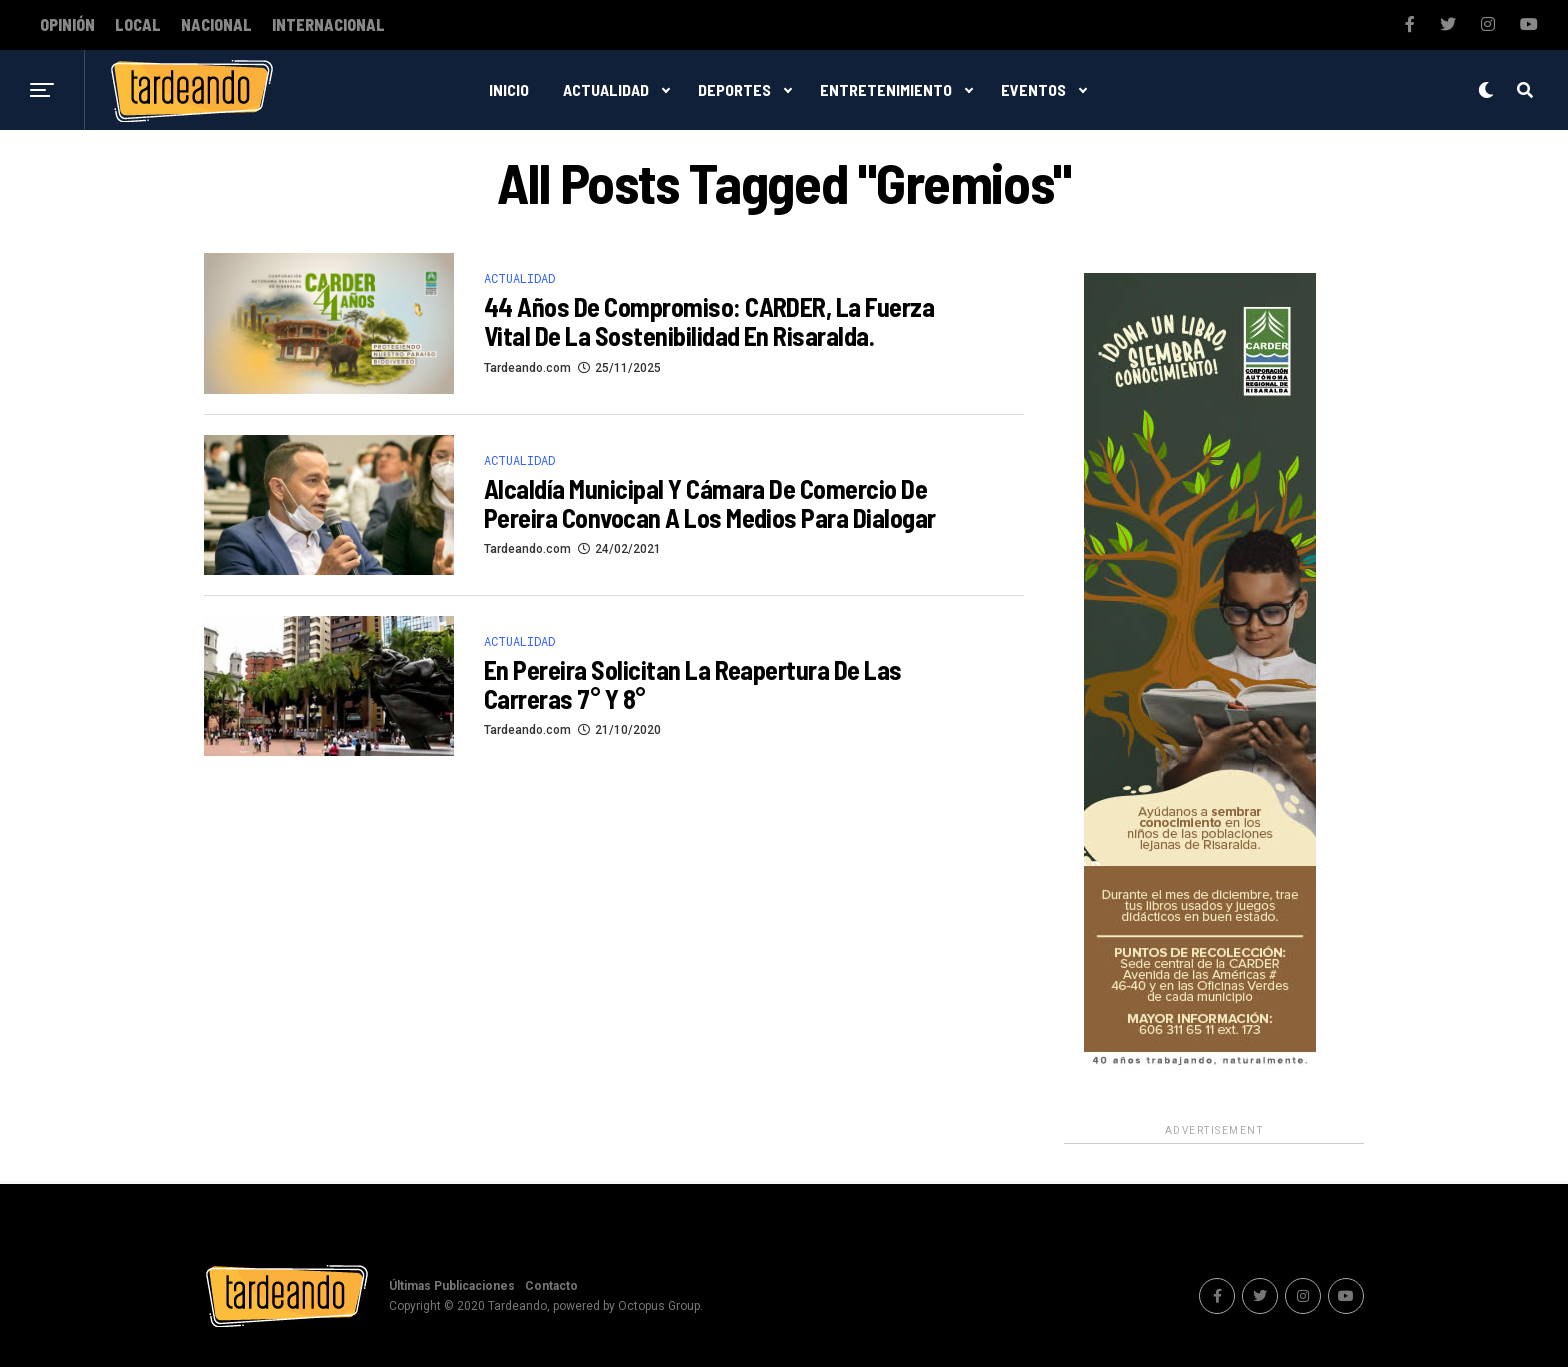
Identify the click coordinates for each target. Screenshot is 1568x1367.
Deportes (734, 89)
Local (138, 25)
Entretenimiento (886, 89)
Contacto (551, 1286)
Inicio (509, 89)
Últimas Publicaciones (452, 1286)
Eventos (1033, 89)
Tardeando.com (527, 368)
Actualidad (606, 89)
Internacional (328, 25)
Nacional (216, 25)
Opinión (67, 25)
